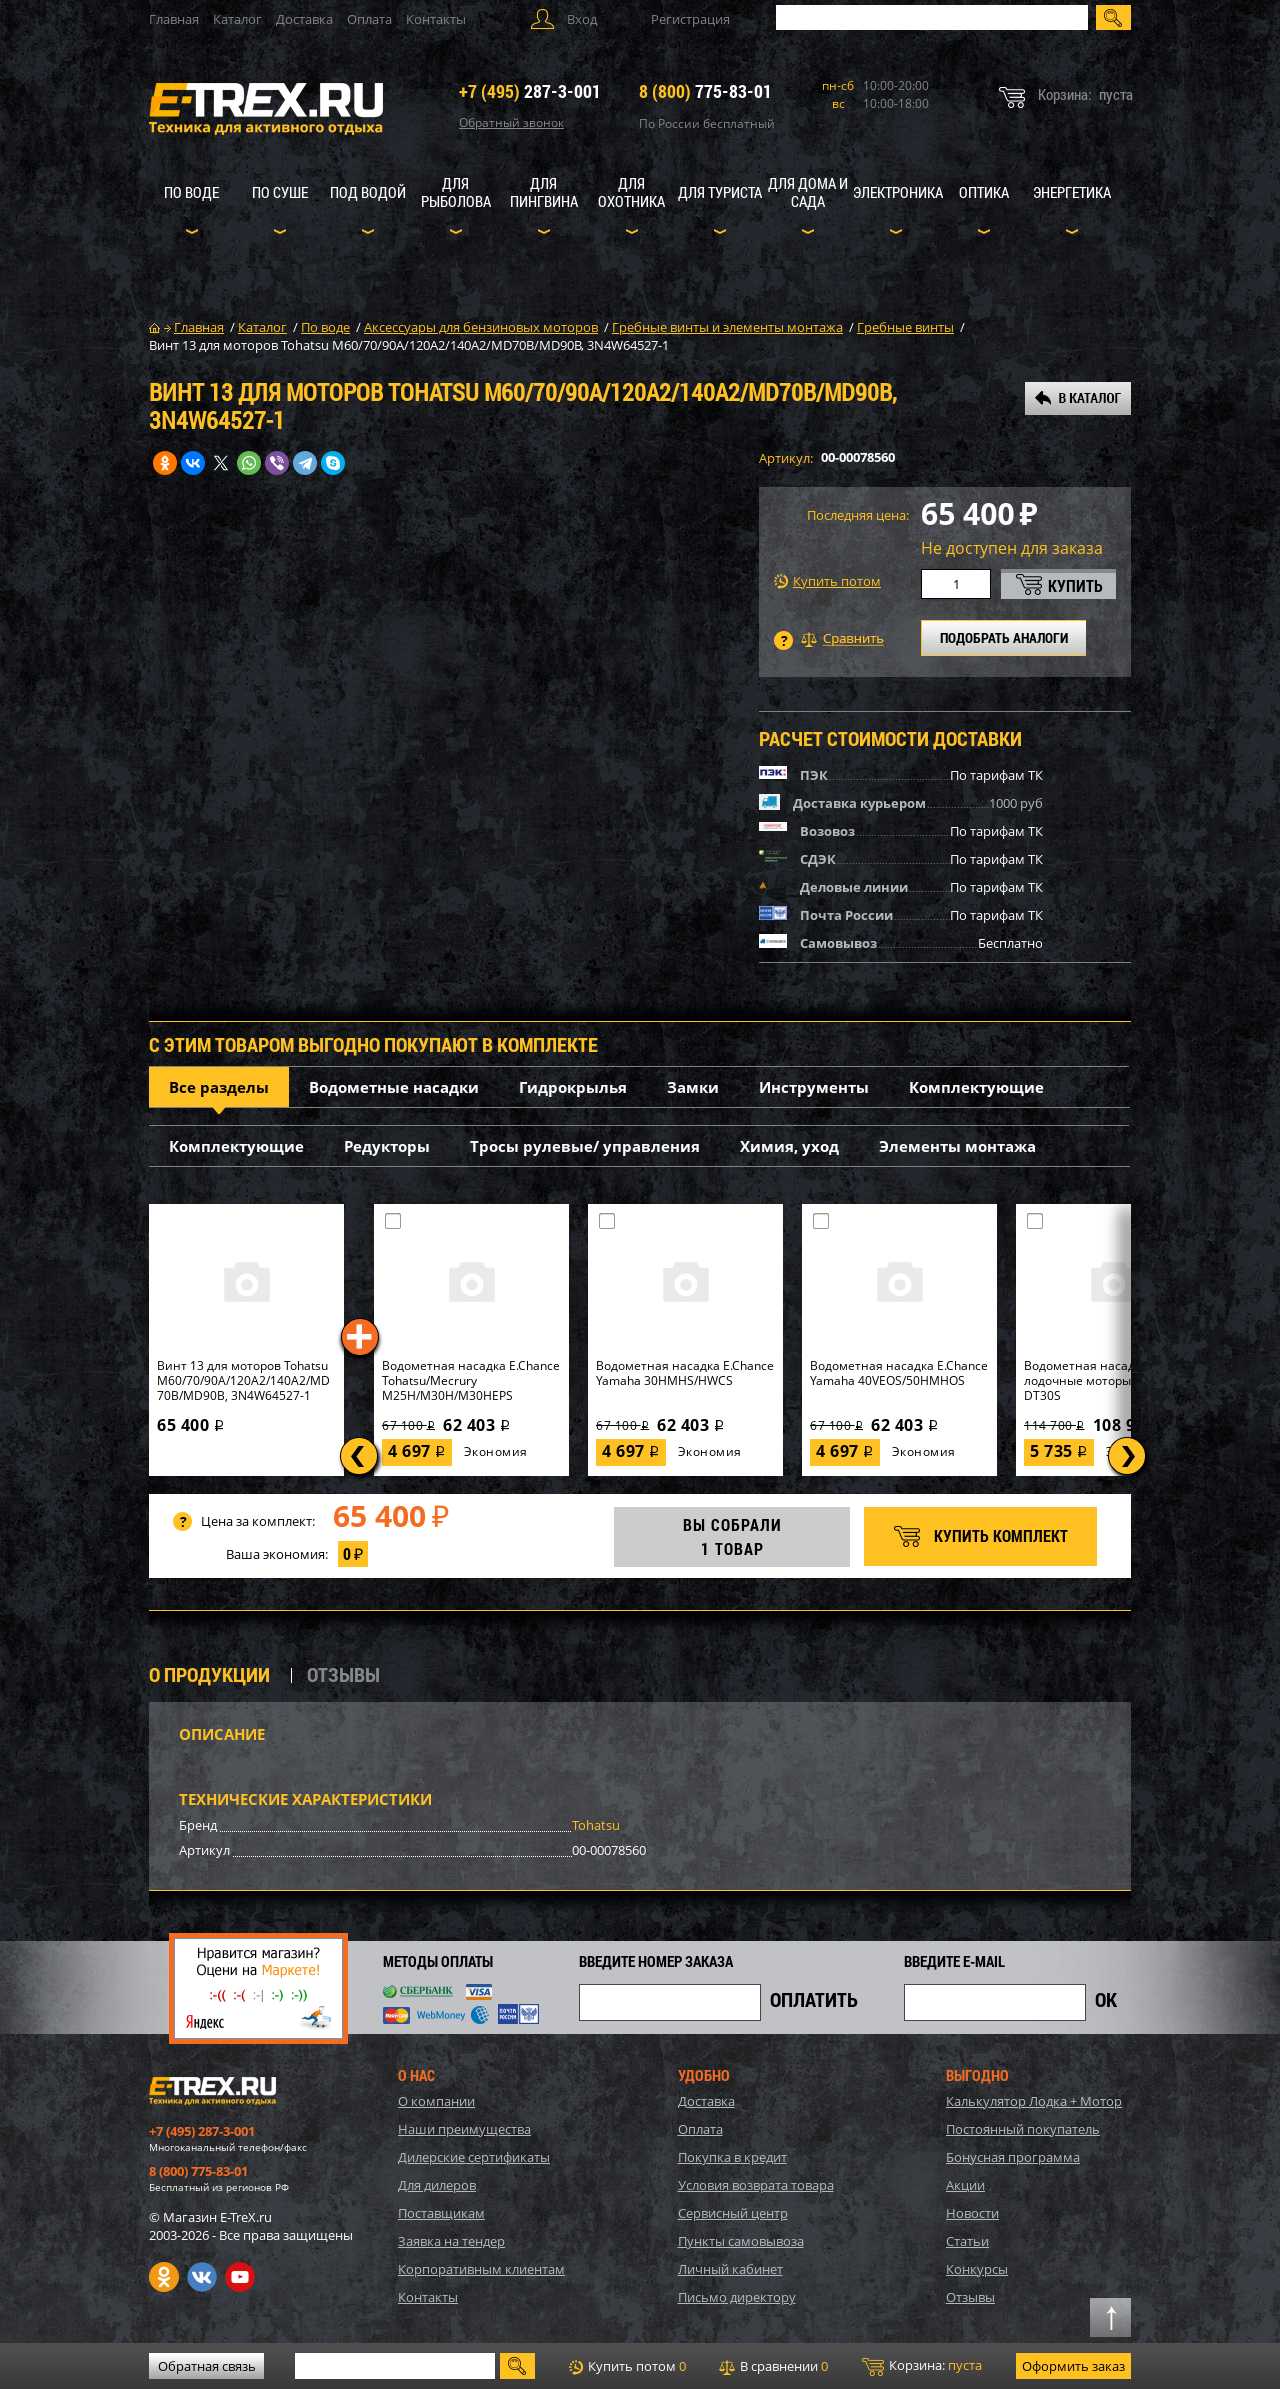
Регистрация (690, 19)
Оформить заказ (1073, 2366)
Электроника (898, 192)
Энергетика (1072, 192)
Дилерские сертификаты (474, 2157)
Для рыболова (456, 192)
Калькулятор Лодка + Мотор (1034, 2101)
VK (202, 2277)
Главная (174, 19)
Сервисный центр (733, 2213)
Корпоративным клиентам (481, 2269)
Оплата (369, 19)
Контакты (436, 19)
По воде (191, 192)
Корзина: (922, 2366)
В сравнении (773, 2366)
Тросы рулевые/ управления (585, 1146)
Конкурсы (977, 2269)
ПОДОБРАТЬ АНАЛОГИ (1004, 637)
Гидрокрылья (573, 1087)
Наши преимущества (464, 2129)
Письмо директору (737, 2297)
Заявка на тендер (451, 2241)
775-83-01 (705, 91)
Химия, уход (789, 1146)
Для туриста (720, 192)
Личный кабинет (730, 2269)
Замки (693, 1087)
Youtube (240, 2277)
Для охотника (631, 192)
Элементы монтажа (957, 1146)
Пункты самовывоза (741, 2241)
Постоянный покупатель (1023, 2129)
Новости (972, 2213)
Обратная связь (207, 2366)
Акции (965, 2185)
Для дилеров (437, 2185)
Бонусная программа (1013, 2157)
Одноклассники (164, 2277)
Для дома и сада (808, 192)
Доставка (304, 19)
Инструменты (814, 1087)
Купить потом (827, 581)
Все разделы (219, 1087)
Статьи (967, 2241)
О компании (436, 2101)
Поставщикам (441, 2213)
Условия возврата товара (756, 2185)
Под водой (368, 192)
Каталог (237, 19)
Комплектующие (976, 1087)
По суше (280, 192)
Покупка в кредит (732, 2157)
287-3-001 (530, 91)
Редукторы (387, 1146)
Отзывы (970, 2297)
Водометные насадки (394, 1087)
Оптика (984, 192)
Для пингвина (544, 192)
